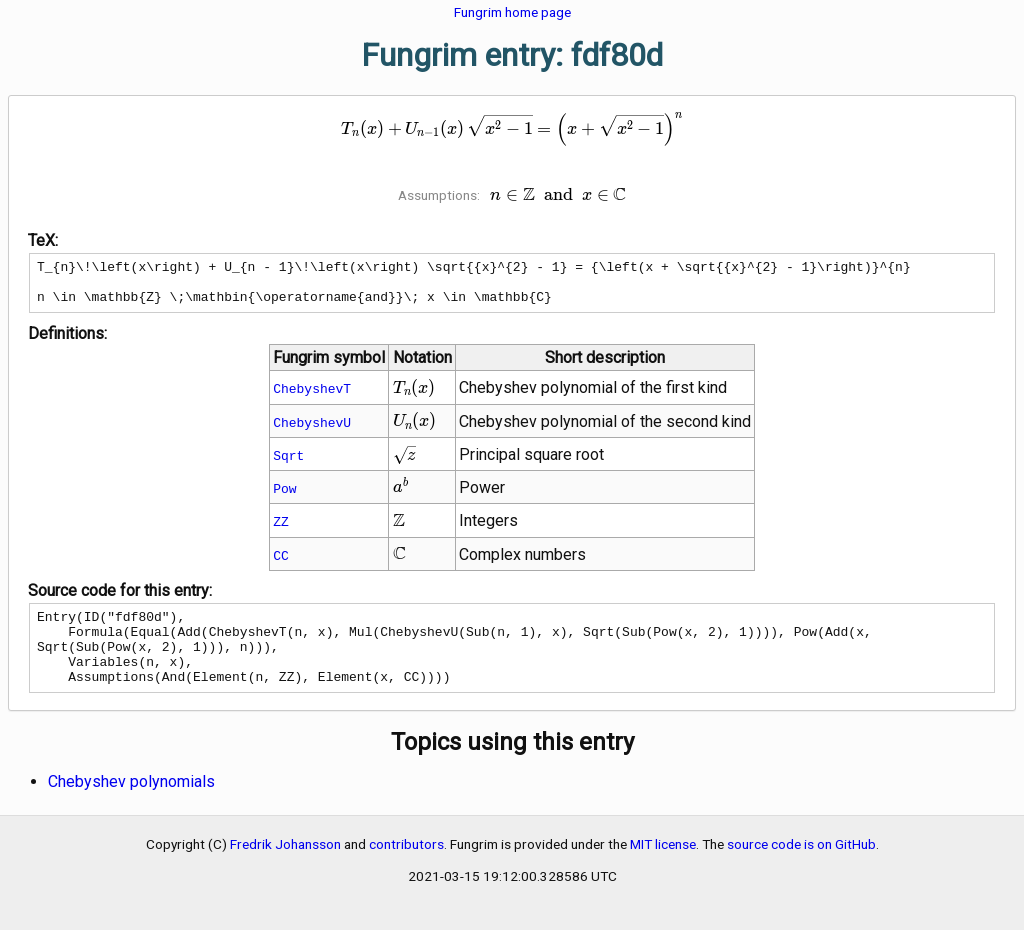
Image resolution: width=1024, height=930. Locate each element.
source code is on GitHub (801, 868)
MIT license (663, 868)
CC (281, 564)
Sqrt (288, 464)
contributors (406, 868)
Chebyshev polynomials (131, 805)
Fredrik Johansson (285, 868)
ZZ (281, 530)
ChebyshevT (312, 397)
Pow (284, 497)
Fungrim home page (512, 12)
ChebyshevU (312, 431)
